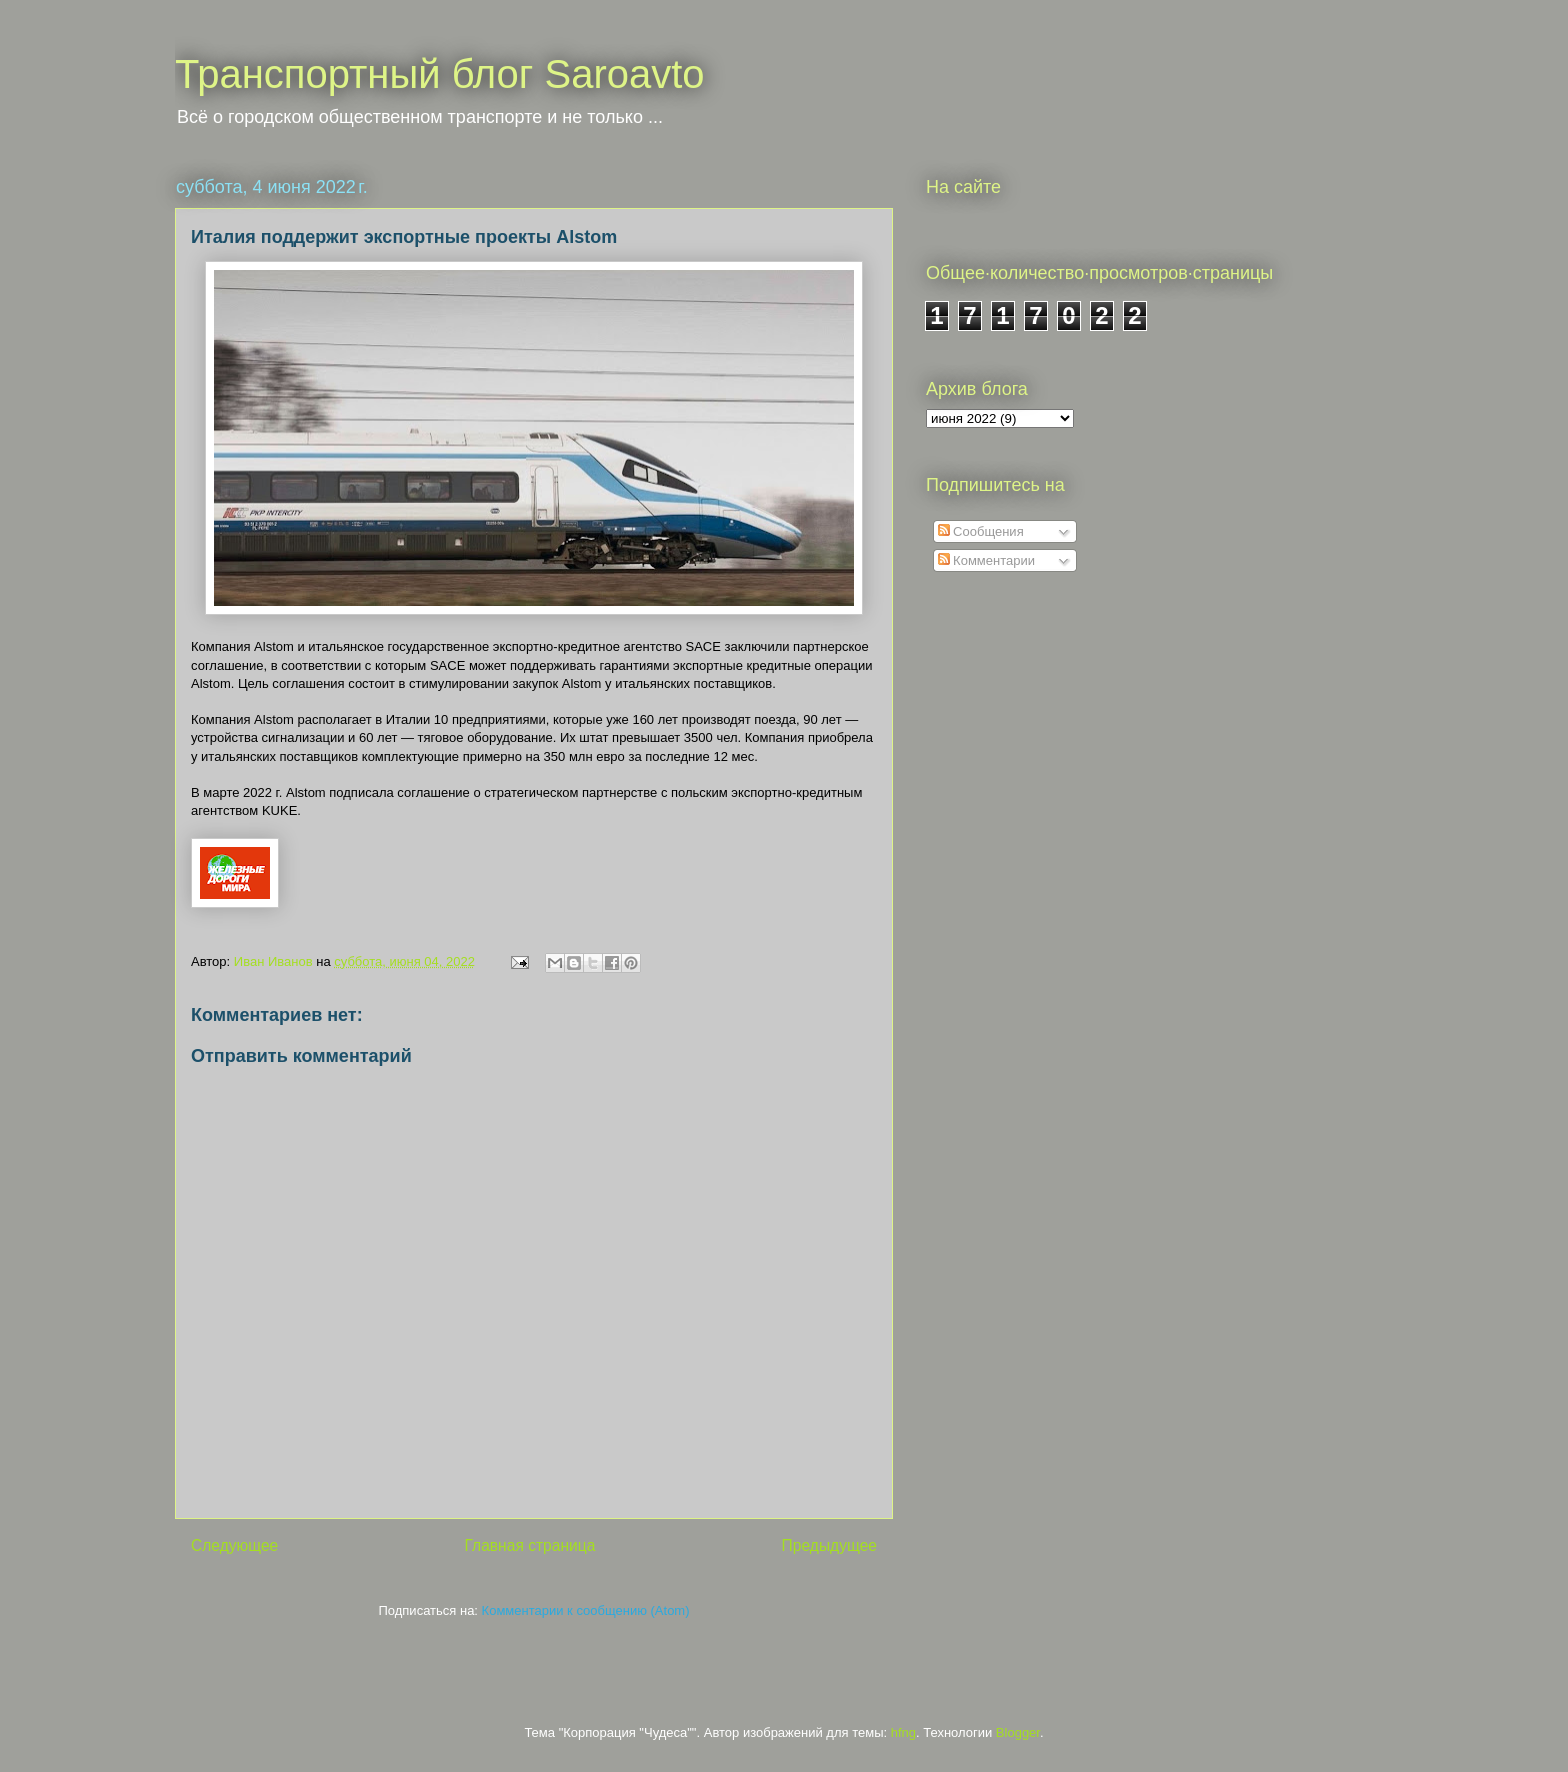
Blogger (1018, 1732)
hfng (903, 1732)
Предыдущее (829, 1545)
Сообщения (981, 531)
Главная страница (529, 1545)
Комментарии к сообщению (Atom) (586, 1610)
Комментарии (987, 560)
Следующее (234, 1545)
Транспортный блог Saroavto (440, 74)
